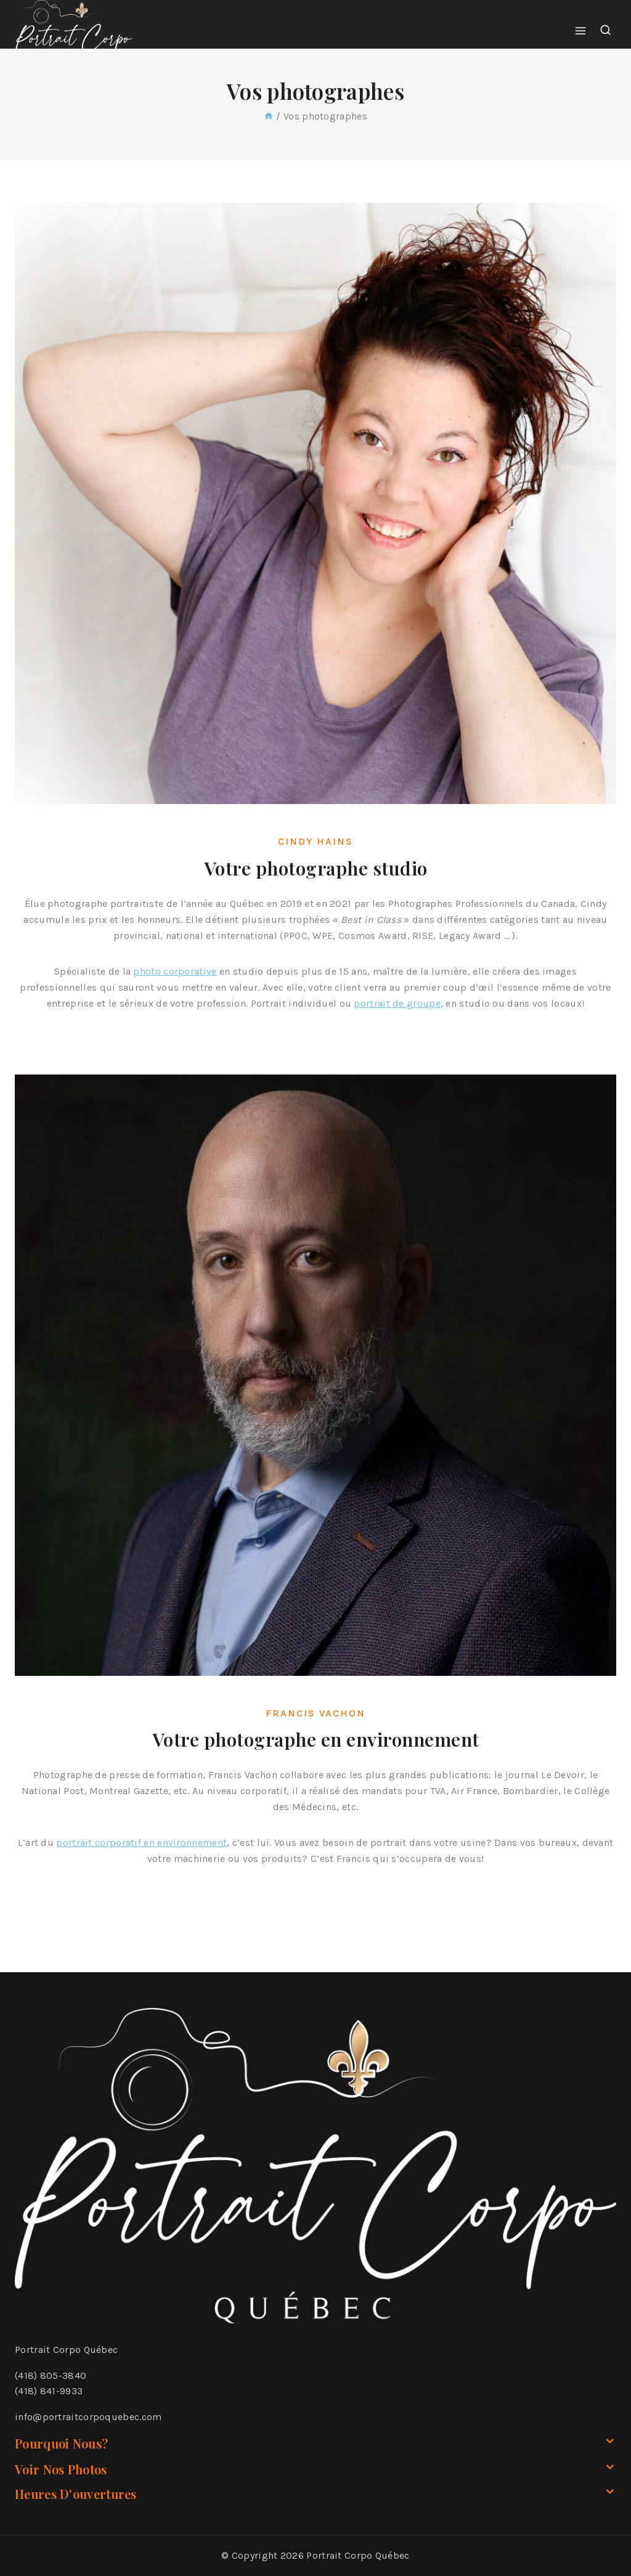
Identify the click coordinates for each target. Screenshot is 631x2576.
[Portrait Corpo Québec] (73, 31)
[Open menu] (580, 30)
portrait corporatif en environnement (141, 1855)
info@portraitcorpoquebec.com (88, 2417)
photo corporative (174, 984)
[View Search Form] (605, 30)
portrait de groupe (397, 1016)
